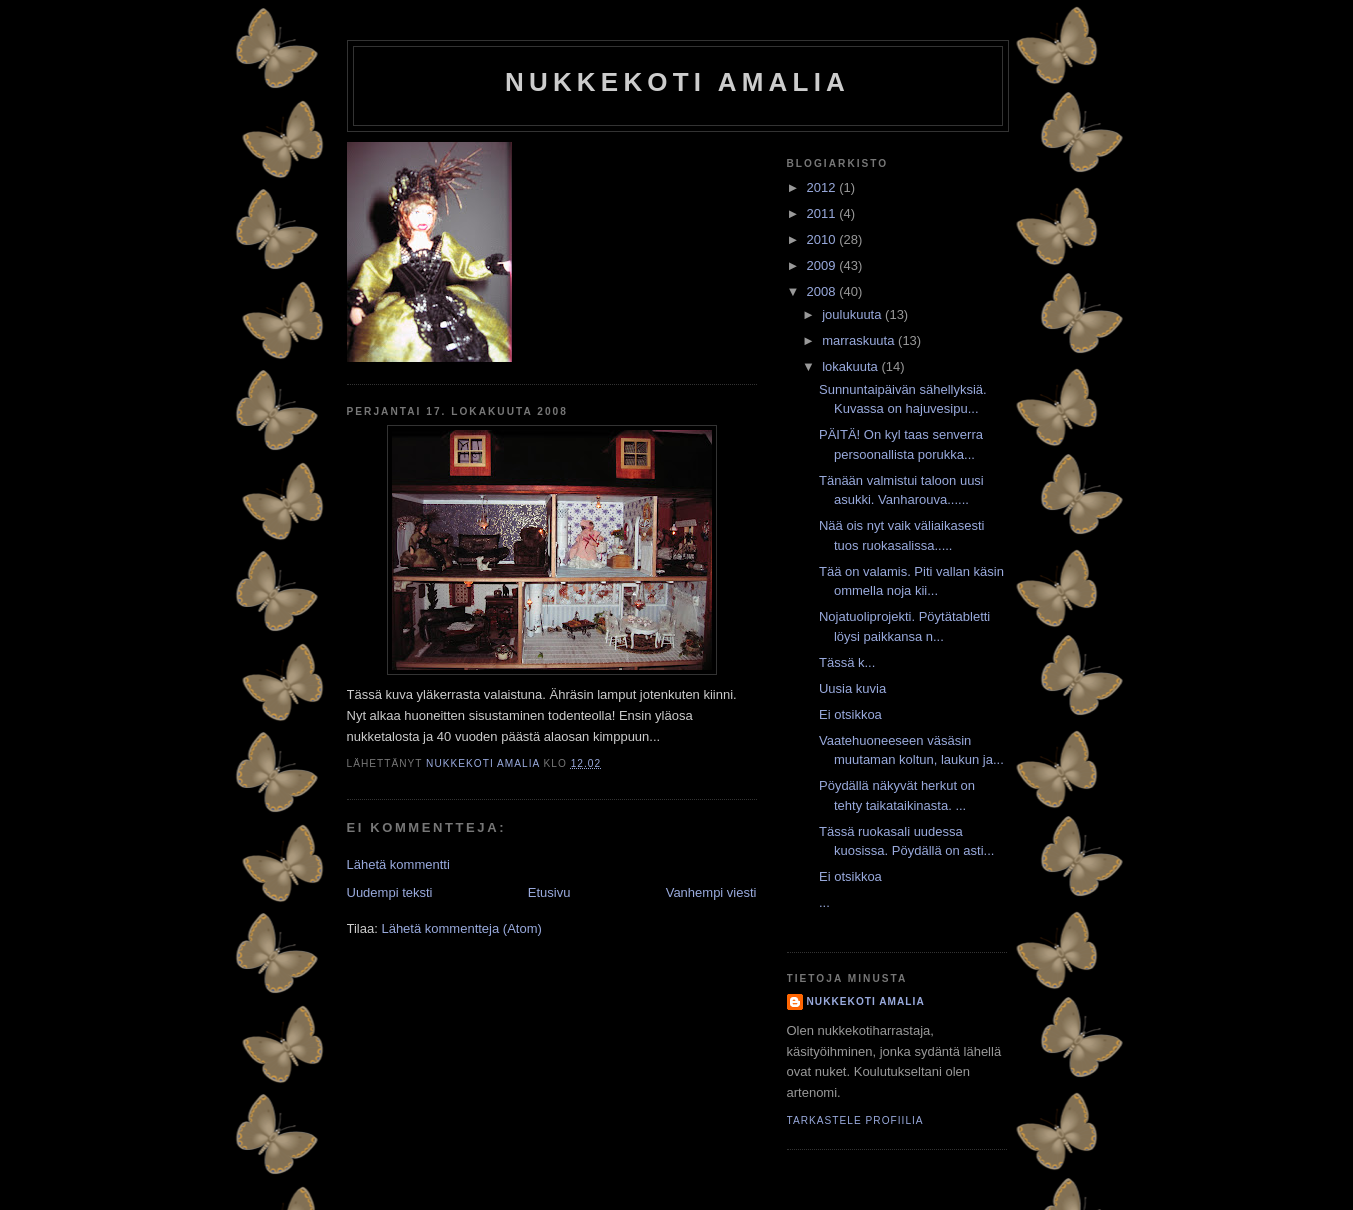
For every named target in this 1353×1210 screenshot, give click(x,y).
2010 (823, 239)
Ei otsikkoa (850, 714)
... (824, 902)
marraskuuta (860, 340)
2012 (823, 187)
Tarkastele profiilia (855, 1120)
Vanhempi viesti (711, 892)
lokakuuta (851, 366)
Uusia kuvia (852, 688)
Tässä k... (847, 662)
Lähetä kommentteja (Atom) (461, 928)
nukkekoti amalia (677, 82)
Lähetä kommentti (398, 864)
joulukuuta (853, 314)
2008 (823, 291)
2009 (823, 265)
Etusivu (549, 892)
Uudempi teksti (390, 892)
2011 (823, 213)
